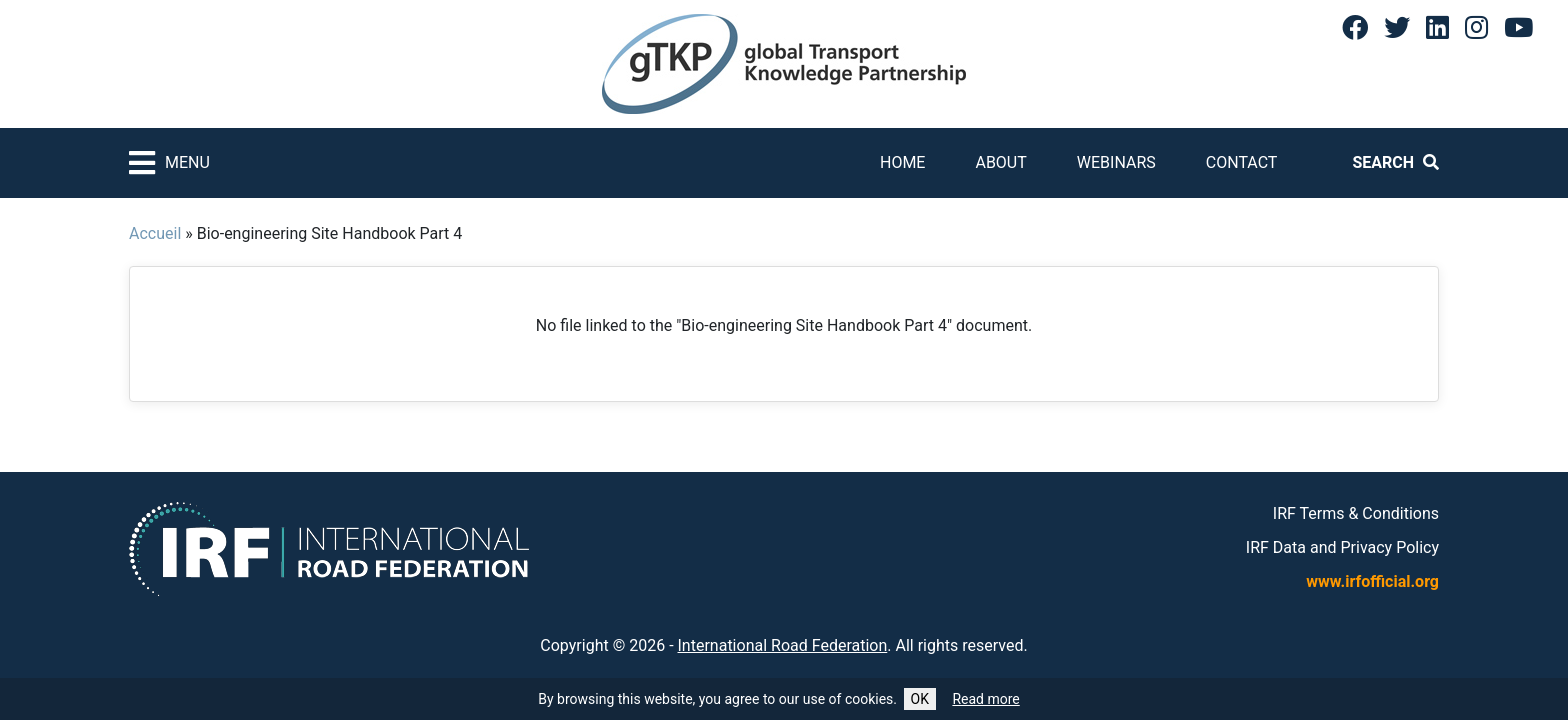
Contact (1242, 162)
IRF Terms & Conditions (1356, 513)
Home (902, 162)
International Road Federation (783, 645)
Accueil (155, 233)
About (1000, 162)
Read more (985, 699)
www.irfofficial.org (1372, 581)
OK (920, 699)
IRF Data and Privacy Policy (1342, 547)
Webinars (1116, 162)
